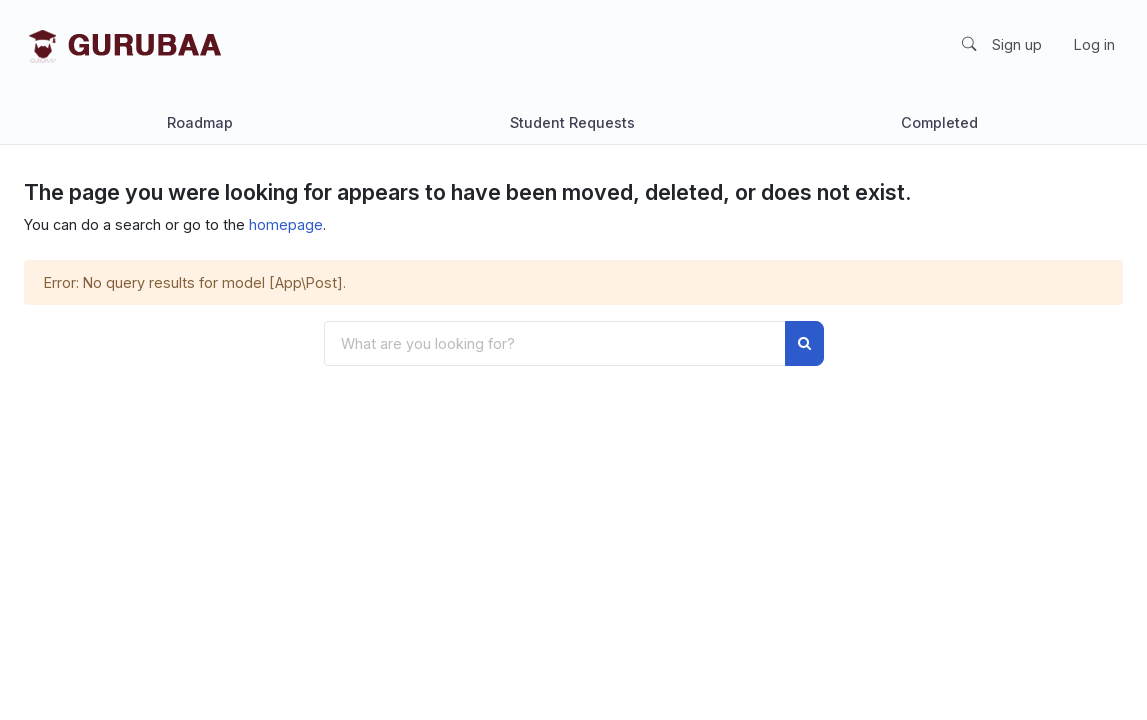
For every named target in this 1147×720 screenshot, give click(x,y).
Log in (1094, 44)
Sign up (1017, 44)
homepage (286, 224)
